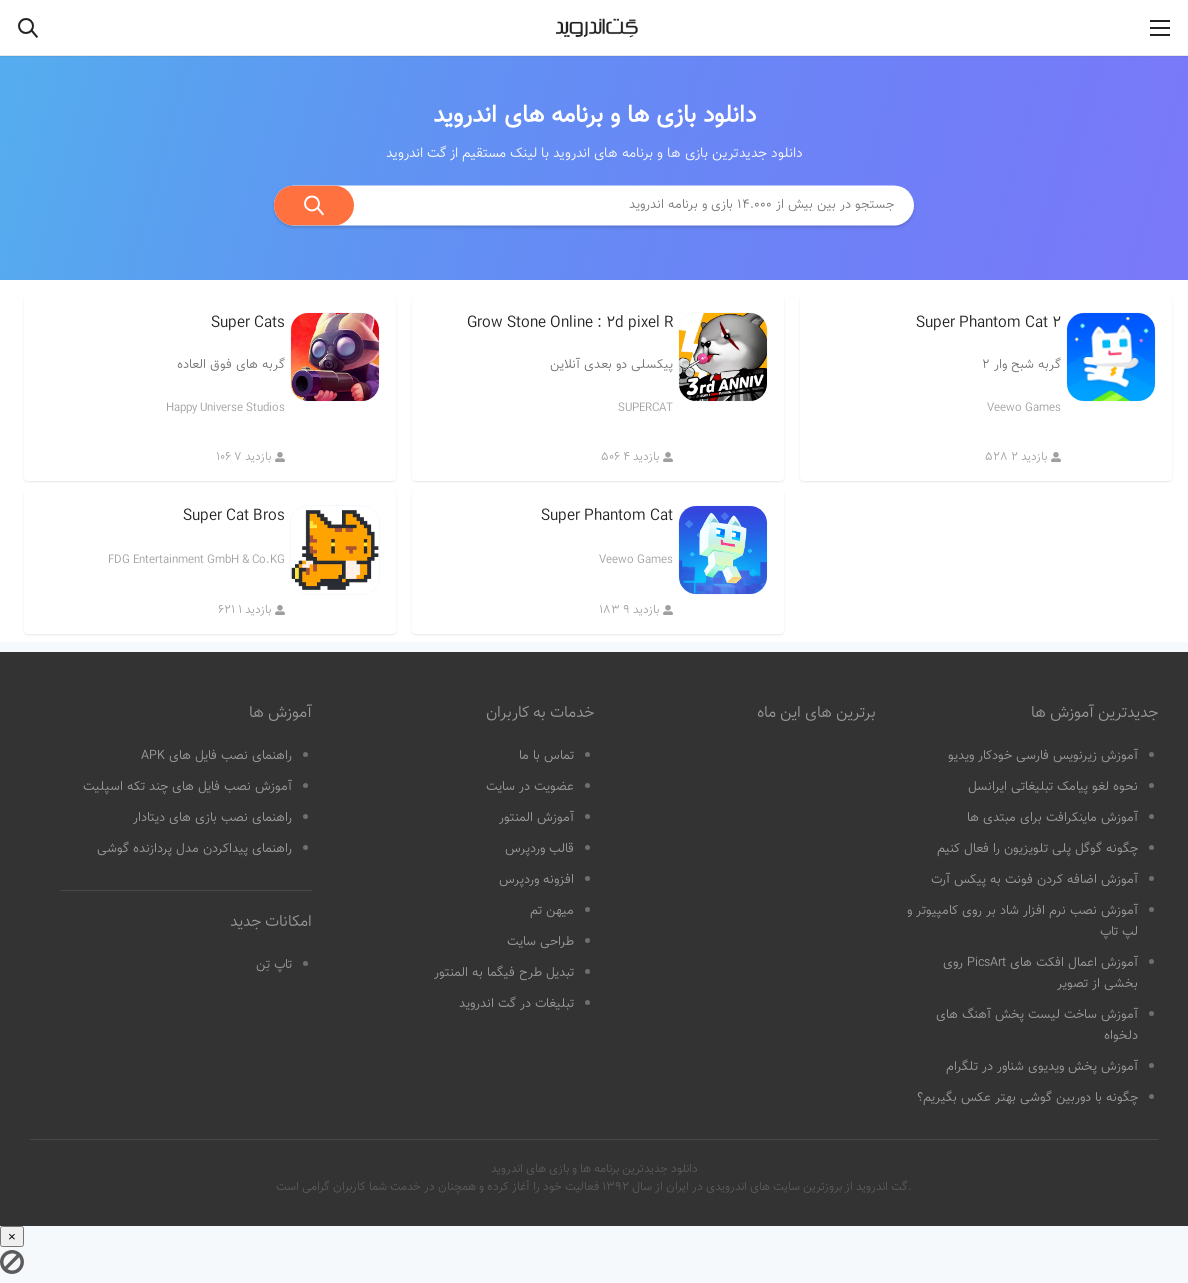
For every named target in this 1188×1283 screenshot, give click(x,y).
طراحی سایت (540, 942)
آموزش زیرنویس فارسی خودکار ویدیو (1043, 756)
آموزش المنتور (536, 818)
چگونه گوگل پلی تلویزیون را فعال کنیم (1037, 849)
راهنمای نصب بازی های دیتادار (212, 818)
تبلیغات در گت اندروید (516, 1004)
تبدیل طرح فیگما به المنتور (504, 973)
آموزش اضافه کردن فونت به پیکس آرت (1034, 880)
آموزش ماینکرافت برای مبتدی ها (1052, 818)
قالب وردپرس (539, 849)
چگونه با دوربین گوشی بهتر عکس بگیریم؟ (1027, 1098)
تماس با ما (546, 756)
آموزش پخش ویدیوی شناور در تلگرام (1042, 1067)
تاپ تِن (274, 965)
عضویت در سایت (530, 787)
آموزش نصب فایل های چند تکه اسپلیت (187, 787)
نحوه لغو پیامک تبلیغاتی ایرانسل (1053, 787)
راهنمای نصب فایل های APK (216, 756)
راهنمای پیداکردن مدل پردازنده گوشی (194, 849)
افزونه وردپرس (536, 880)
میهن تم (552, 911)
